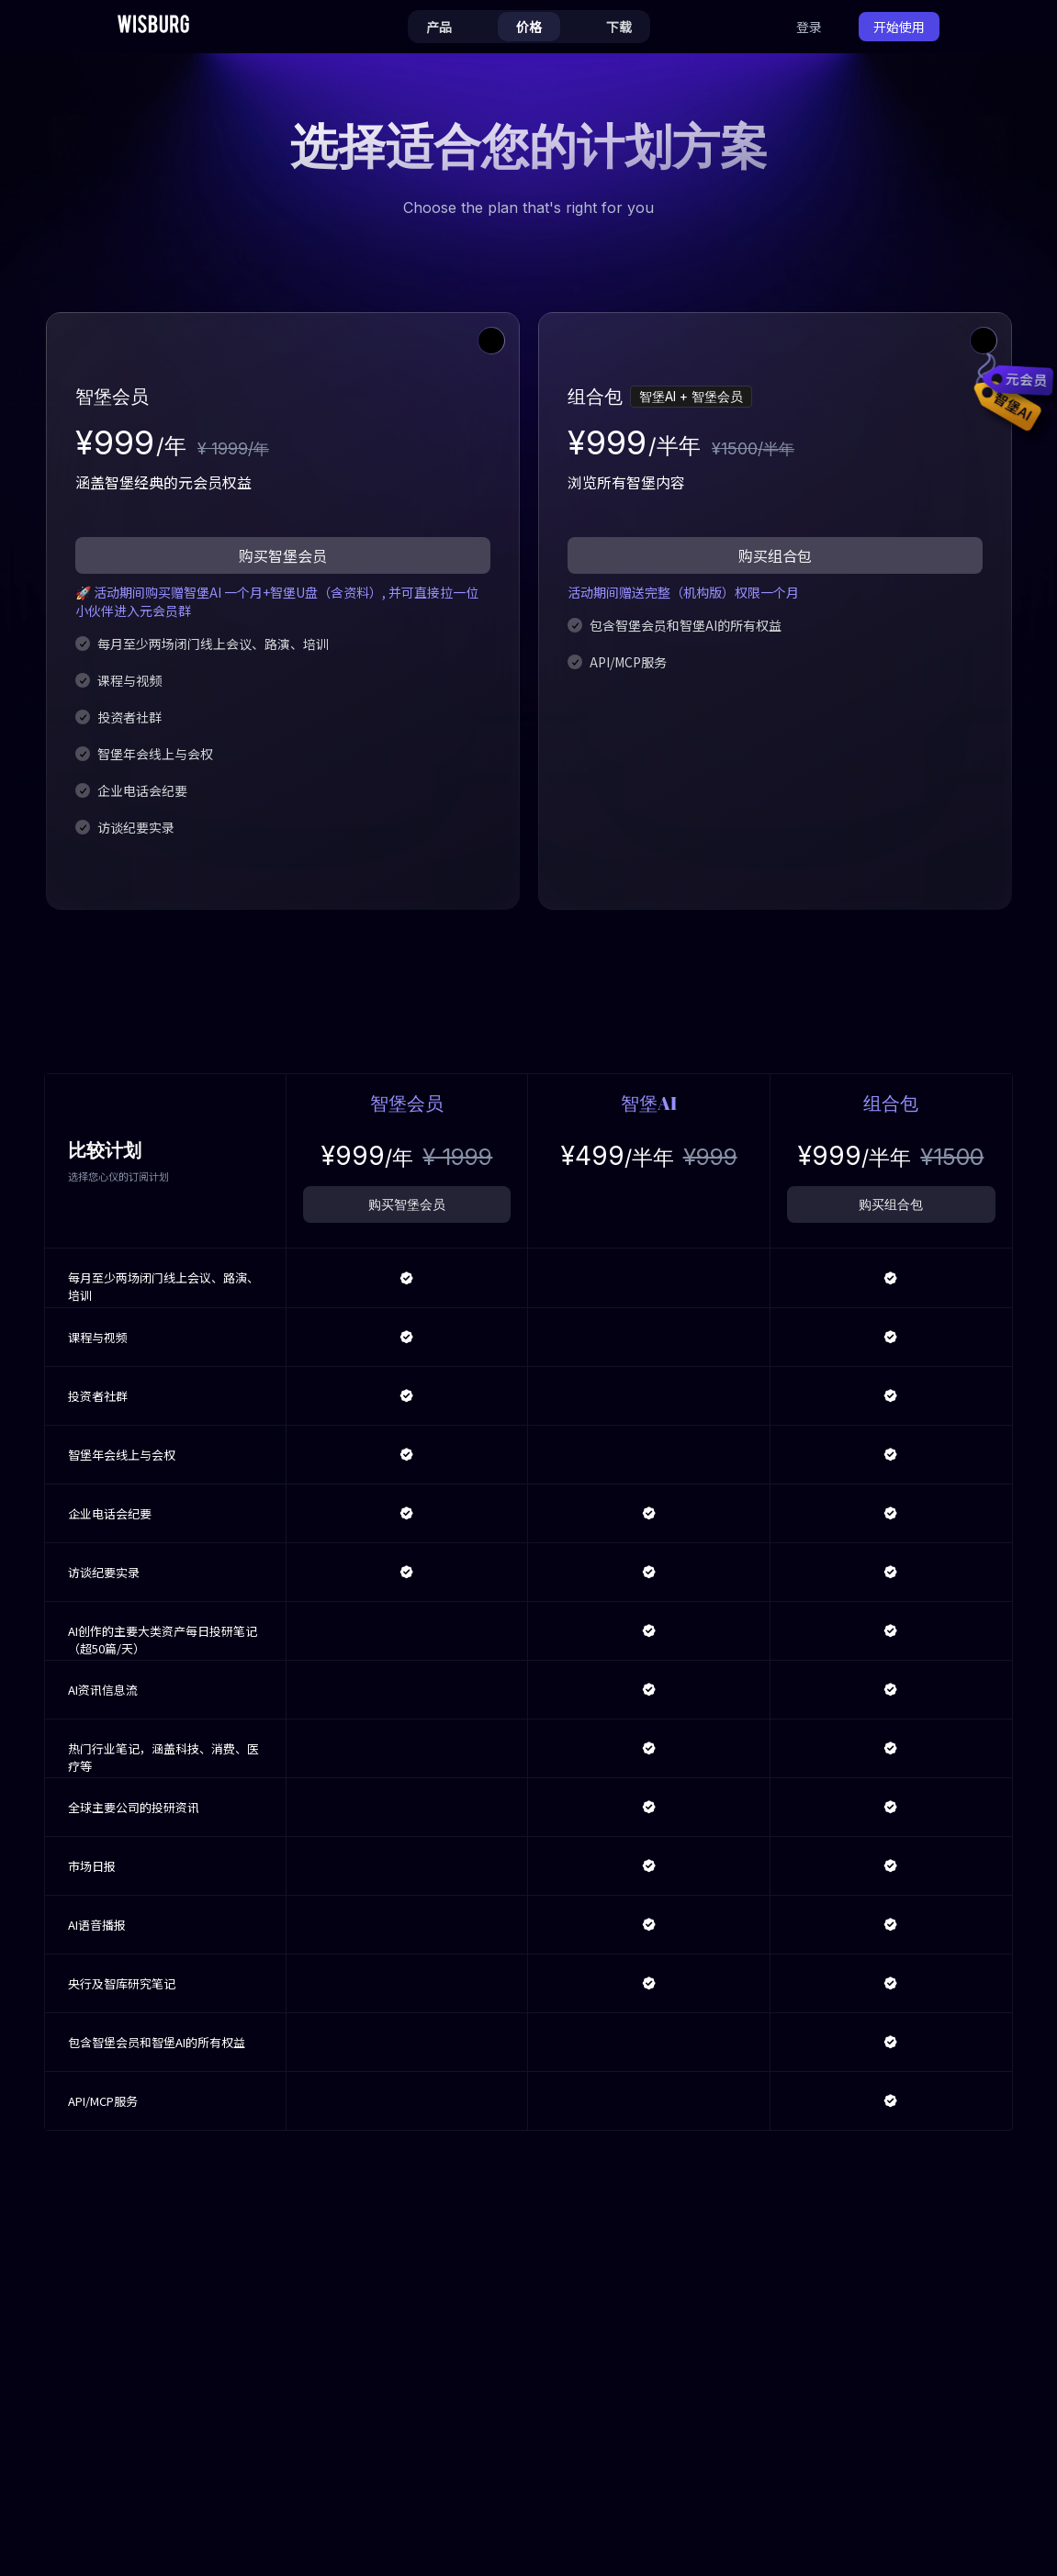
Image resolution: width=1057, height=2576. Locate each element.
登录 (809, 26)
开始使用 (899, 26)
